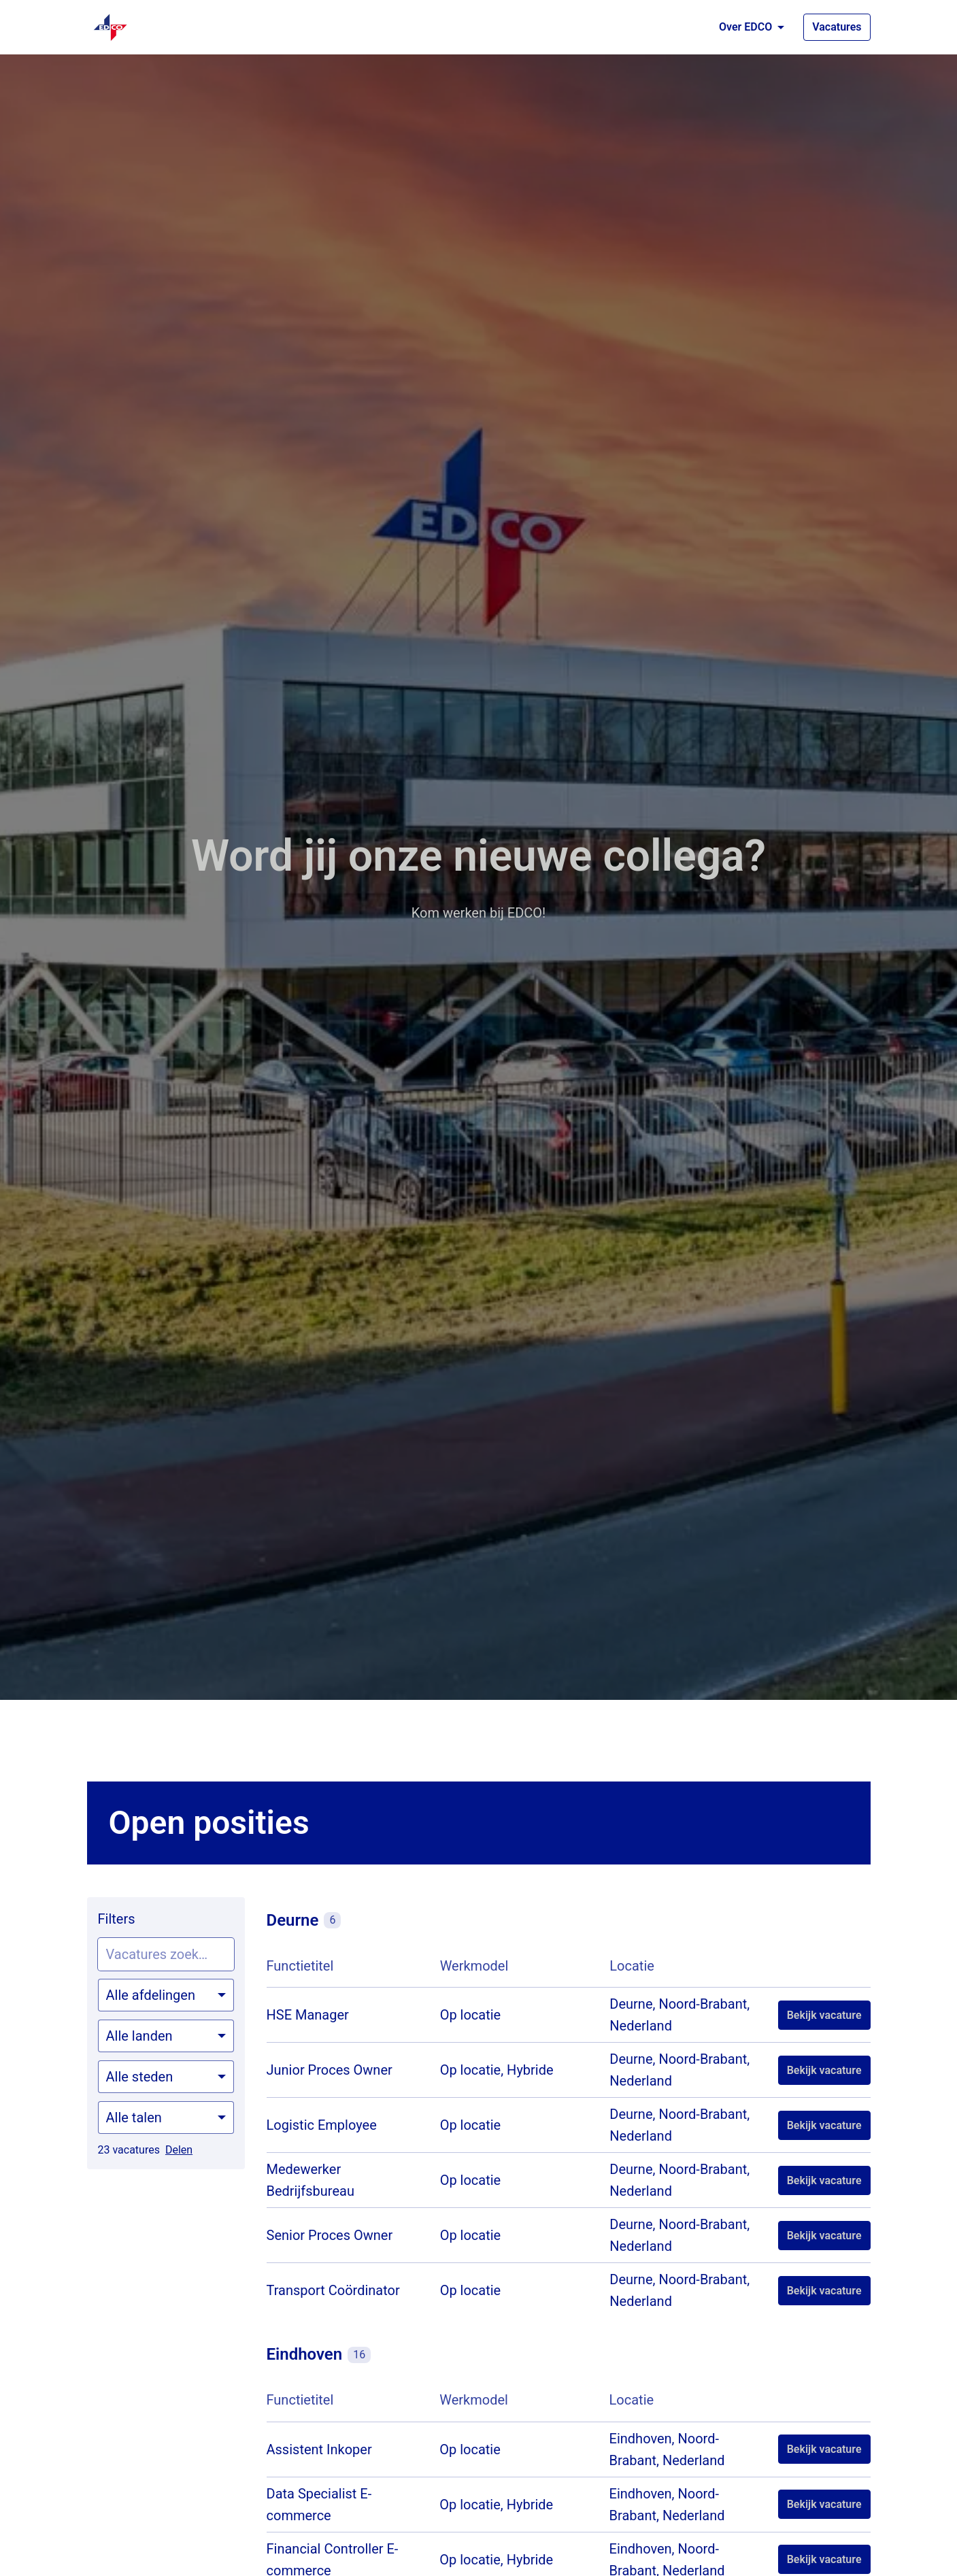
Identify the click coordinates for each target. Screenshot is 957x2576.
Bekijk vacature (824, 2015)
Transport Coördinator (333, 2290)
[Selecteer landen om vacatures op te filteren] (166, 2036)
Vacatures (836, 26)
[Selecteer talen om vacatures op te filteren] (166, 2117)
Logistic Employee (322, 2125)
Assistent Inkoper (319, 2449)
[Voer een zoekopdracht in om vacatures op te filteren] (166, 1954)
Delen (178, 2149)
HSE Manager (308, 2015)
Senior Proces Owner (330, 2235)
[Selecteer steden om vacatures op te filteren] (166, 2076)
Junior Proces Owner (329, 2070)
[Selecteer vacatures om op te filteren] (166, 1995)
